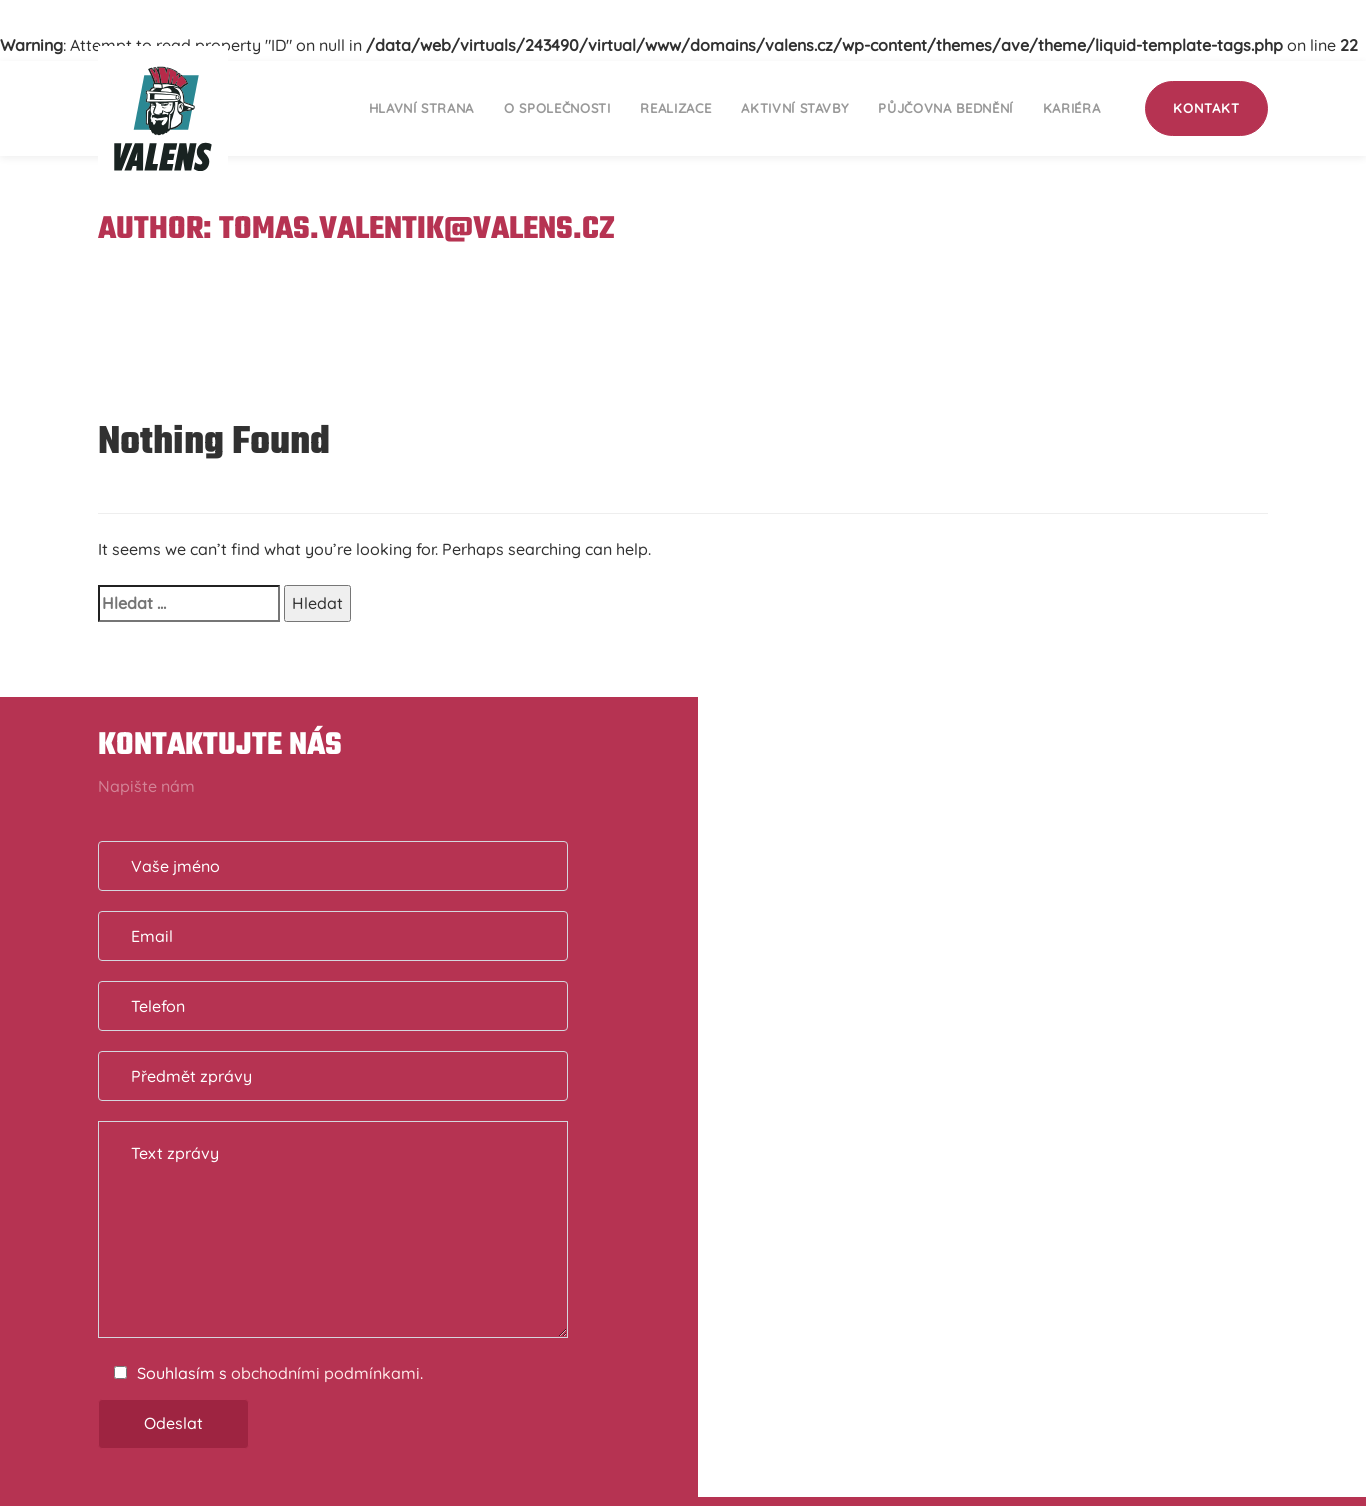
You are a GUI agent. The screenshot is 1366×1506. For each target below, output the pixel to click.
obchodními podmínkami (325, 1373)
